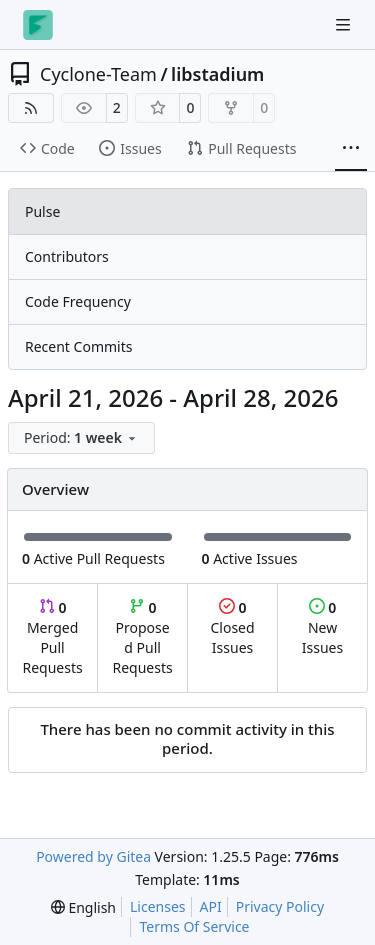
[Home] (38, 25)
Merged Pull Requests (52, 637)
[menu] (81, 438)
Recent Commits (78, 346)
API (211, 906)
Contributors (67, 256)
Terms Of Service (194, 926)
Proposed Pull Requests (143, 637)
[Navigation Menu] (345, 24)
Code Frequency (78, 301)
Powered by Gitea (93, 856)
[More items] (351, 149)
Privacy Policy (280, 906)
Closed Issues (232, 627)
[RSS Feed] (31, 108)
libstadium (217, 74)
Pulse (42, 211)
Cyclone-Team (98, 74)
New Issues (322, 627)
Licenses (158, 906)
